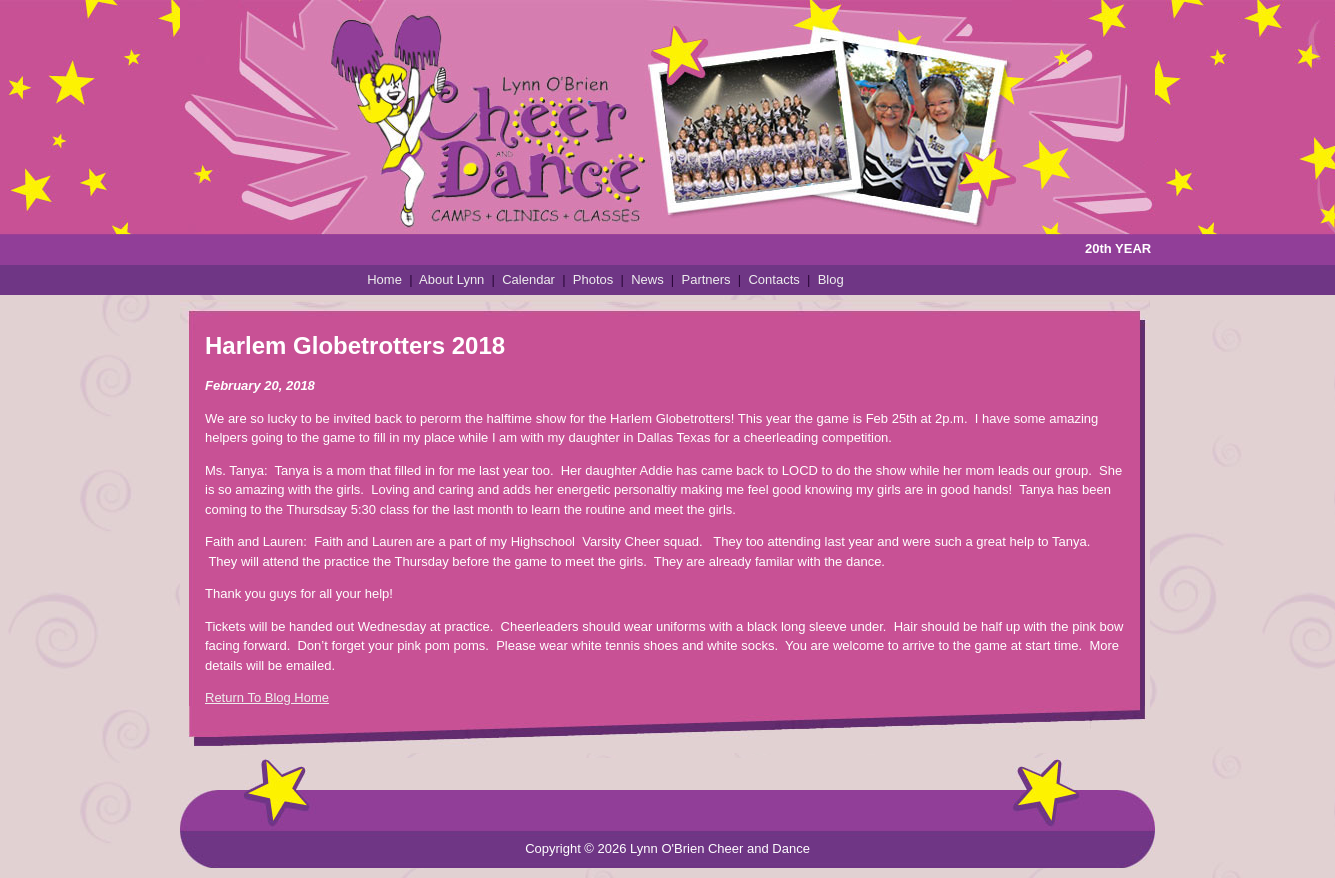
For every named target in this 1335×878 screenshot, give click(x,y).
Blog (831, 279)
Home (384, 279)
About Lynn (451, 279)
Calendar (528, 279)
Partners (705, 279)
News (647, 279)
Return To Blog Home (267, 697)
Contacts (773, 279)
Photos (593, 279)
